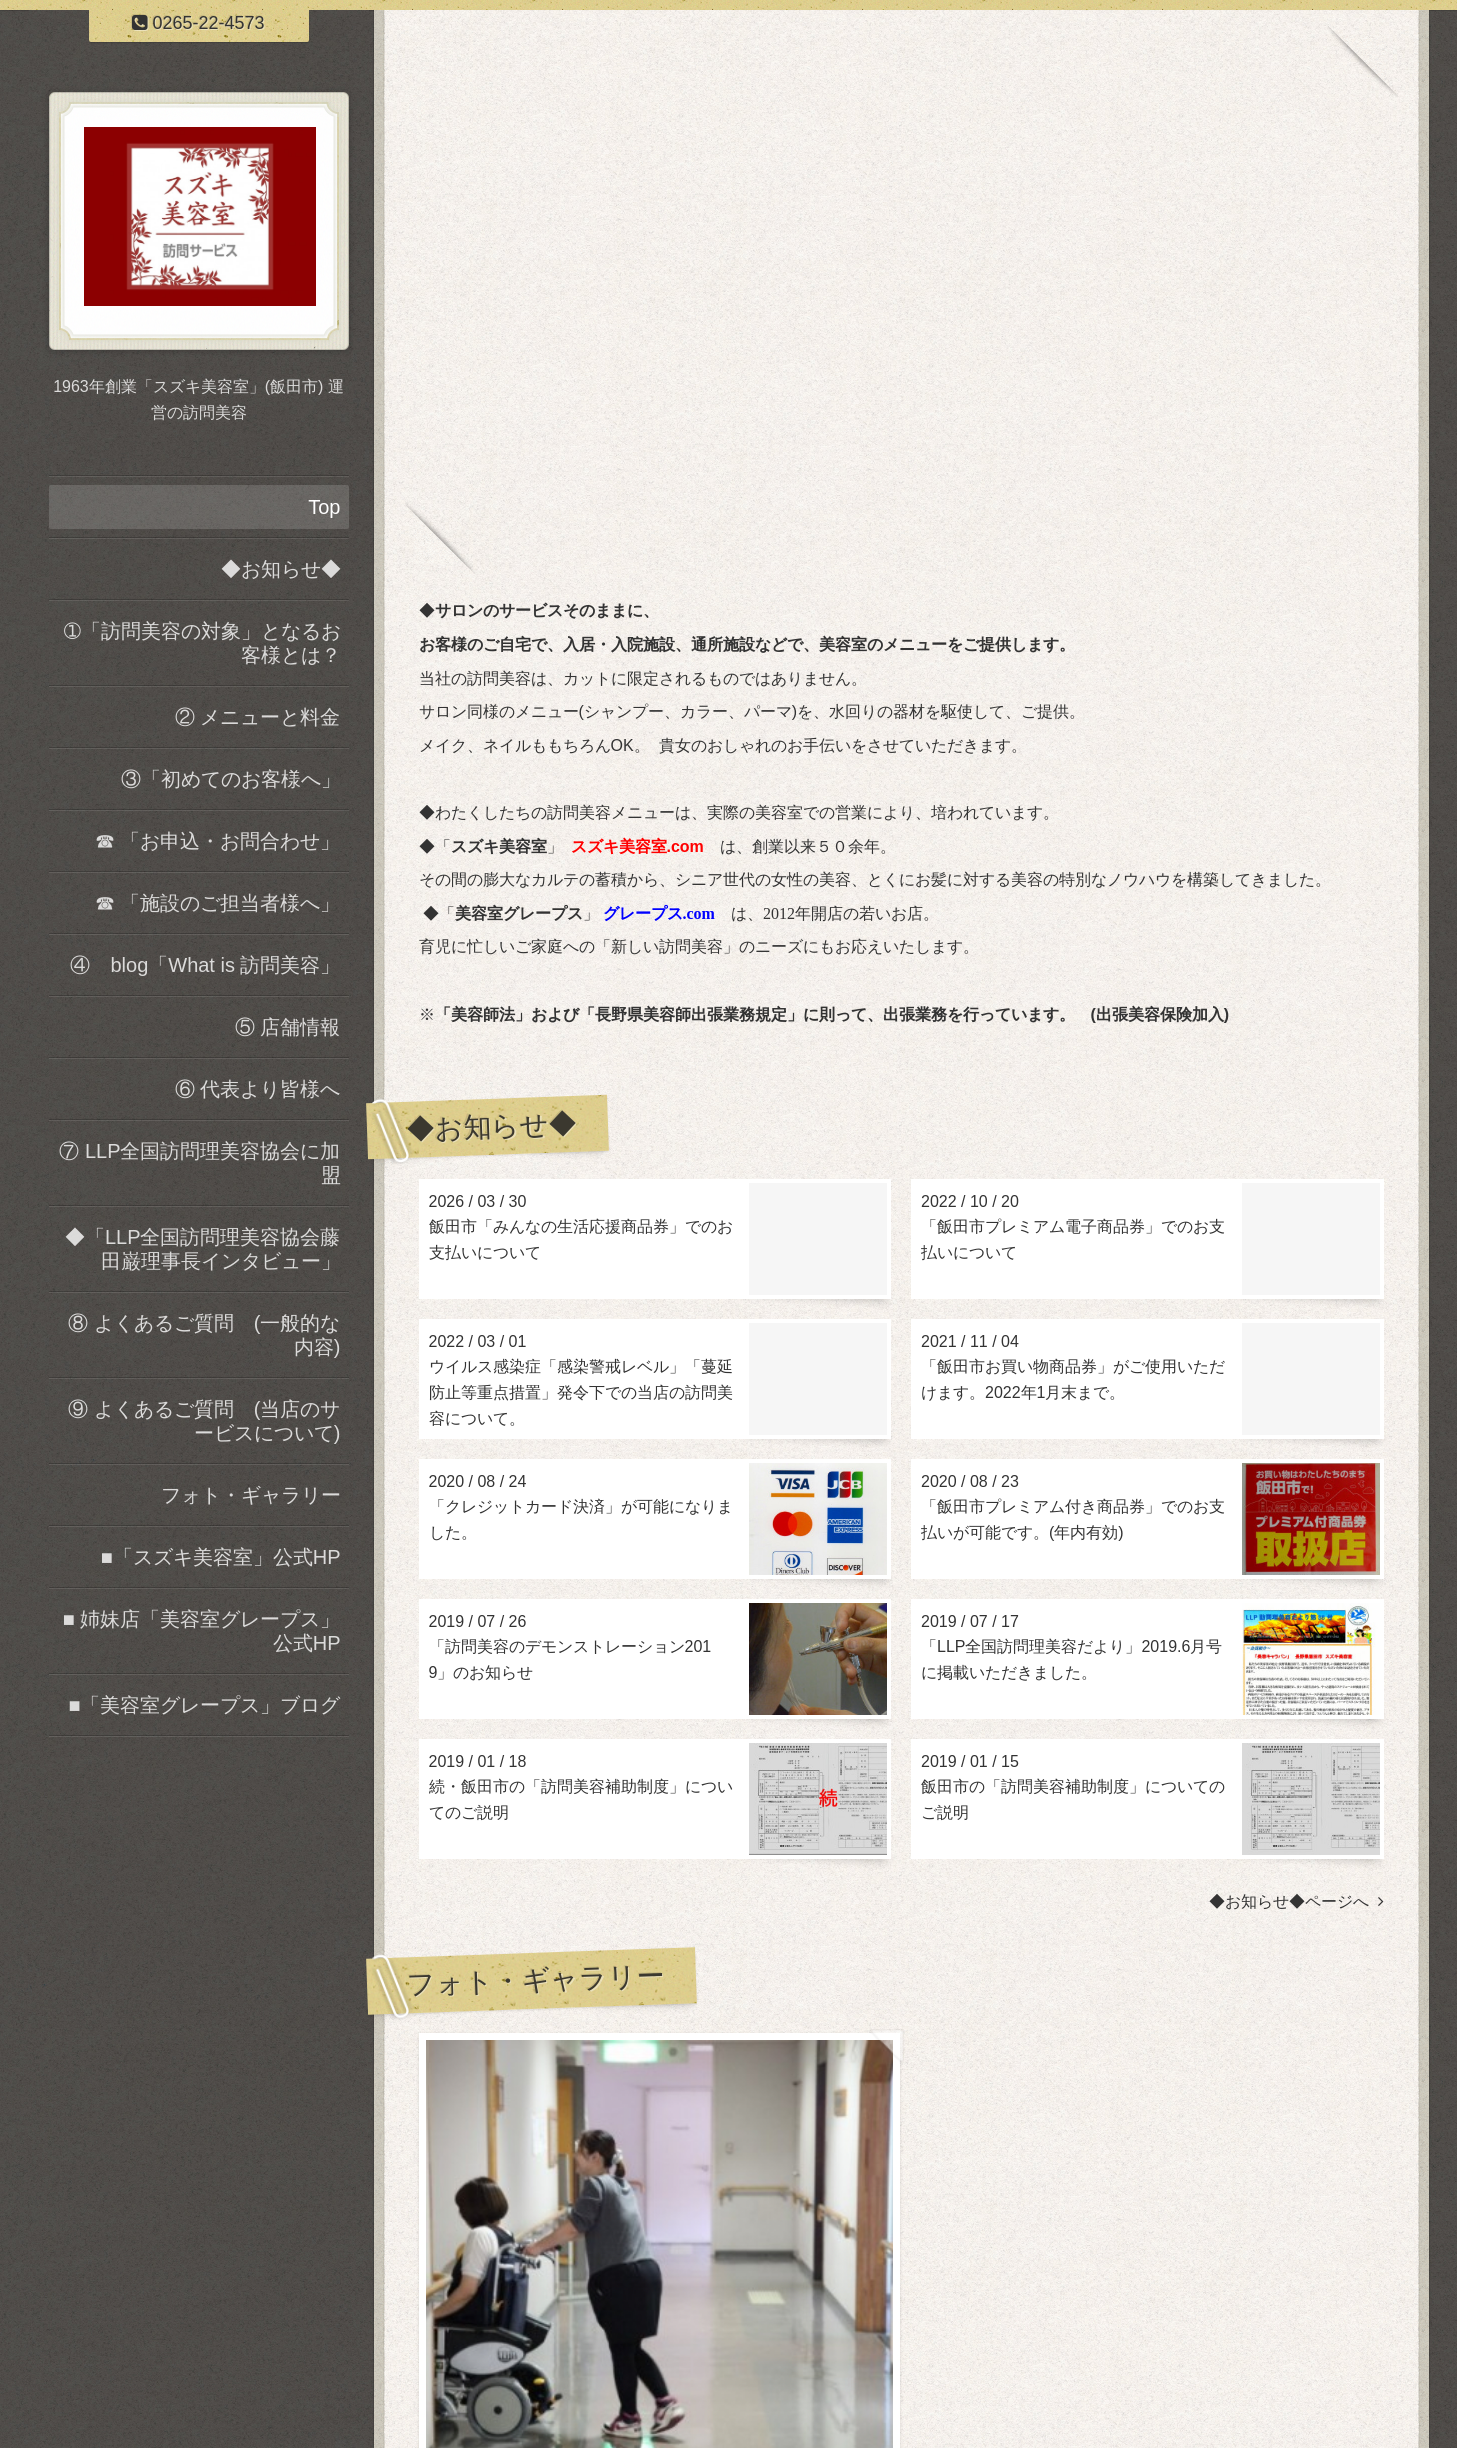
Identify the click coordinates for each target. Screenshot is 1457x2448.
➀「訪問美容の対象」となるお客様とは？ (202, 643)
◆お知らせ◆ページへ (1296, 1901)
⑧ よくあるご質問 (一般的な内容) (204, 1335)
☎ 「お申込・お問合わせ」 (218, 841)
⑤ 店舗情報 (288, 1027)
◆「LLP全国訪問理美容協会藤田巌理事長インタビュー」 (203, 1249)
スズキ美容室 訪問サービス (901, 2342)
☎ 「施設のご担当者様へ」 (218, 903)
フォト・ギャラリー (251, 1495)
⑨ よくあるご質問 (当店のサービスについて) (204, 1421)
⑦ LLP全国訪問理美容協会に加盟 (199, 1163)
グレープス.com (659, 913)
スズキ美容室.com (637, 846)
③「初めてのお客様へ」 (231, 779)
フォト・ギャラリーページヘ (1272, 2218)
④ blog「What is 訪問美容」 (205, 965)
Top (324, 507)
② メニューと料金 (258, 717)
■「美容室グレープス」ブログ (204, 1705)
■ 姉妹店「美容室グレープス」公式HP (202, 1631)
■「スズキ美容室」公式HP (221, 1557)
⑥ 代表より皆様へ (258, 1089)
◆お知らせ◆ (281, 569)
